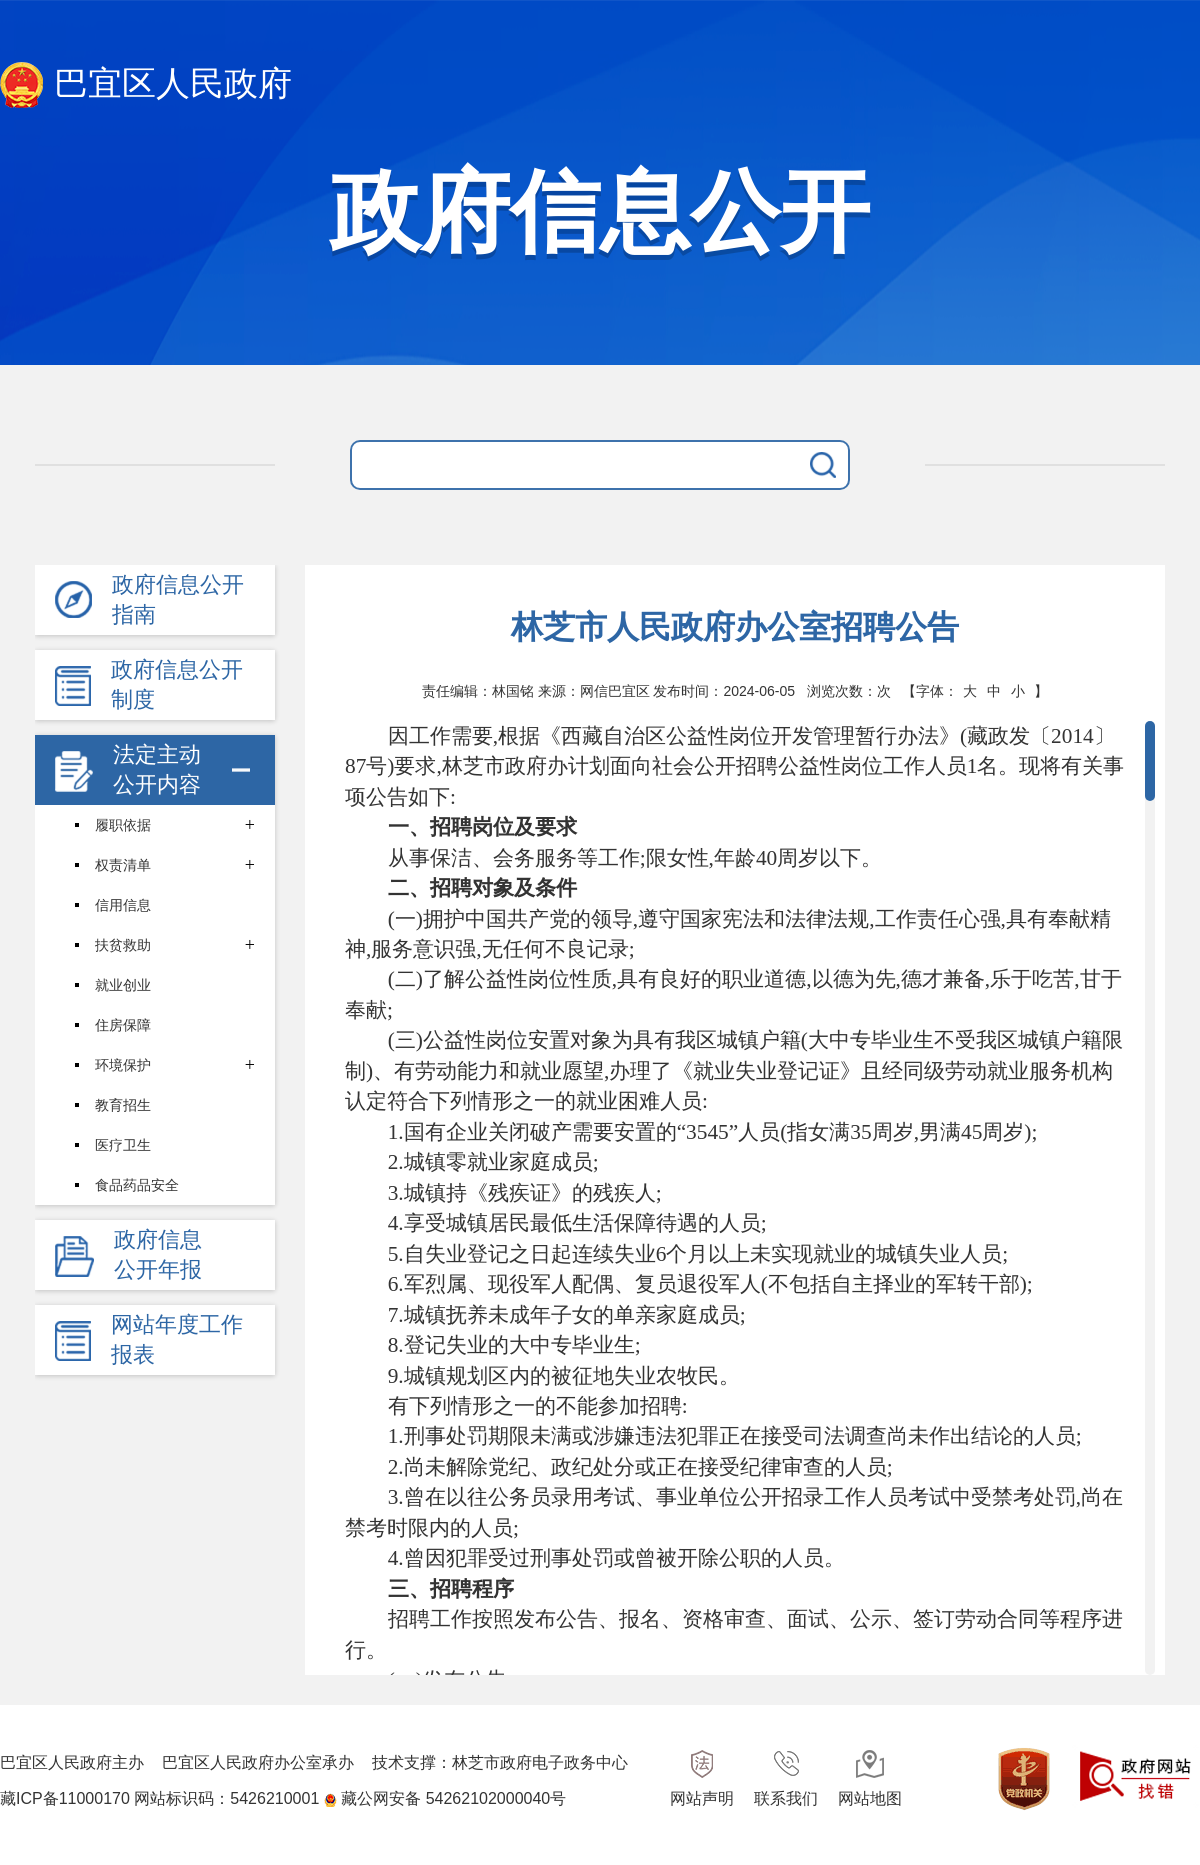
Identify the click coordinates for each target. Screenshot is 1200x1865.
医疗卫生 (123, 1145)
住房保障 (123, 1025)
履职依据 (123, 825)
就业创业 (123, 985)
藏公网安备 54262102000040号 (453, 1798)
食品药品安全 (137, 1185)
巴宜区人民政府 (146, 85)
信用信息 (123, 905)
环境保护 (123, 1065)
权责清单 (123, 865)
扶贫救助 (123, 945)
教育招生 (123, 1105)
